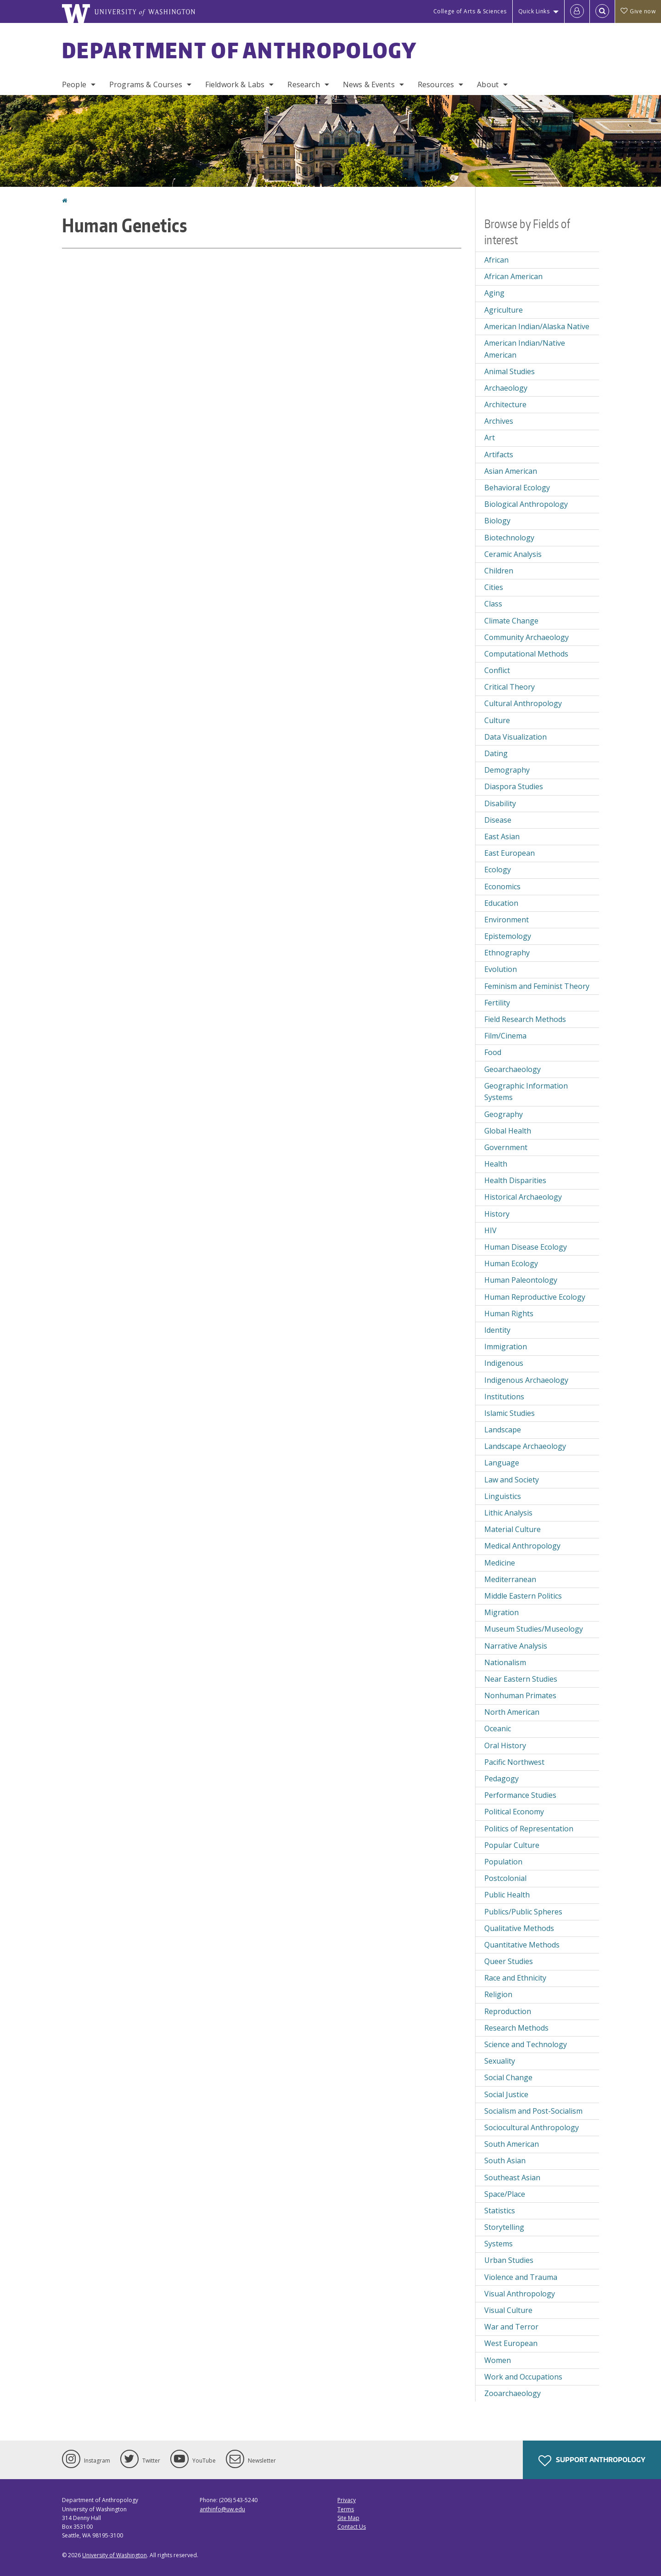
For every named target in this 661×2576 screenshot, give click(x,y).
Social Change (508, 2077)
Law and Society (511, 1480)
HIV (490, 1230)
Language (501, 1463)
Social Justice (506, 2094)
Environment (506, 920)
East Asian (502, 836)
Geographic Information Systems (526, 1092)
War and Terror (511, 2327)
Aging (494, 293)
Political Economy (514, 1812)
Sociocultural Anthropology (531, 2127)
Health (495, 1164)
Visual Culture (508, 2310)
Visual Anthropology (519, 2294)
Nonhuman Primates (520, 1695)
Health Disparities (515, 1180)
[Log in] (577, 11)
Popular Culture (511, 1845)
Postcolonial (505, 1878)
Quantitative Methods (522, 1945)
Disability (500, 803)
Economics (502, 886)
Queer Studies (508, 1961)
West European (511, 2343)
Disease (497, 820)
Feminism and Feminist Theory (536, 986)
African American (513, 276)
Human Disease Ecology (525, 1247)
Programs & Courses (145, 84)
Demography (507, 770)
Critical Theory (509, 687)
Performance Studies (520, 1795)
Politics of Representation (528, 1829)
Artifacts (498, 454)
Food (492, 1052)
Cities (493, 587)
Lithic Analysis (508, 1513)
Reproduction (507, 2011)
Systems (498, 2244)
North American (511, 1712)
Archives (498, 421)
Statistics (499, 2211)
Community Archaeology (526, 637)
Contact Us (351, 2527)
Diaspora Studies (513, 786)
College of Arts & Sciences (470, 11)
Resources (436, 84)
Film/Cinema (505, 1036)
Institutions (504, 1397)
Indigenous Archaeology (526, 1380)
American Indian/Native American (524, 349)
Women (497, 2360)
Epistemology (507, 936)
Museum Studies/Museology (533, 1629)
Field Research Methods (525, 1019)
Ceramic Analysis (513, 554)
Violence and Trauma (520, 2277)
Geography (503, 1114)
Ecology (497, 869)
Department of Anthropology (239, 50)
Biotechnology (509, 538)
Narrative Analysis (515, 1646)
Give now (638, 11)
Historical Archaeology (523, 1197)
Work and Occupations (523, 2377)
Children (498, 571)
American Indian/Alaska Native (536, 326)
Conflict (497, 670)
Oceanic (497, 1728)
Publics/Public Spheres (523, 1912)
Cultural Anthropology (523, 703)
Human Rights (508, 1313)
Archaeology (505, 388)
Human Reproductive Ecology (534, 1297)
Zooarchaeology (512, 2393)
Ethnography (507, 953)
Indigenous (503, 1363)
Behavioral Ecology (517, 488)
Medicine (499, 1563)
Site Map (348, 2518)
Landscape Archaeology (525, 1446)
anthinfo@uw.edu (222, 2509)
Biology (497, 521)
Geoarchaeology (512, 1069)
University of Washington (114, 2555)
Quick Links (534, 11)
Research (303, 84)
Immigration (505, 1346)
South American (511, 2144)
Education (501, 903)
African (496, 260)
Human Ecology (511, 1263)
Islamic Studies (509, 1413)
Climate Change (511, 621)
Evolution (500, 969)
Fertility (497, 1003)
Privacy (346, 2500)
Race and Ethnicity (515, 1978)
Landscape (502, 1430)
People (74, 84)
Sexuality (499, 2061)
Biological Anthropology (526, 504)
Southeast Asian (512, 2177)
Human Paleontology (520, 1280)
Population (503, 1862)
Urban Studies (508, 2260)
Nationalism (505, 1662)
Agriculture (503, 310)
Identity (497, 1330)
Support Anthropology (591, 2460)
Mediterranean (510, 1579)
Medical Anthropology (522, 1546)
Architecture (505, 404)
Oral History (505, 1745)
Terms (345, 2509)
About (488, 84)
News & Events (369, 84)
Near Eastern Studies (520, 1679)
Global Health (507, 1131)
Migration (501, 1612)
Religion (498, 1994)
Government (505, 1147)
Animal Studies (509, 371)
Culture (497, 720)
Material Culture (512, 1529)
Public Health (507, 1895)
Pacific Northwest (514, 1762)
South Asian (505, 2160)
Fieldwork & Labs (235, 84)
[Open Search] (602, 11)
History (497, 1214)
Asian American (510, 471)
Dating (496, 753)
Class (493, 604)
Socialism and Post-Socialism (533, 2111)
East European (509, 853)
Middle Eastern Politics (523, 1596)
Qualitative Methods (519, 1928)
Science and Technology (525, 2044)
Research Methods (516, 2028)
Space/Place (504, 2194)
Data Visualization (515, 737)
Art (489, 437)
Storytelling (504, 2227)
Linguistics (502, 1496)
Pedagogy (501, 1778)
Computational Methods (526, 654)
